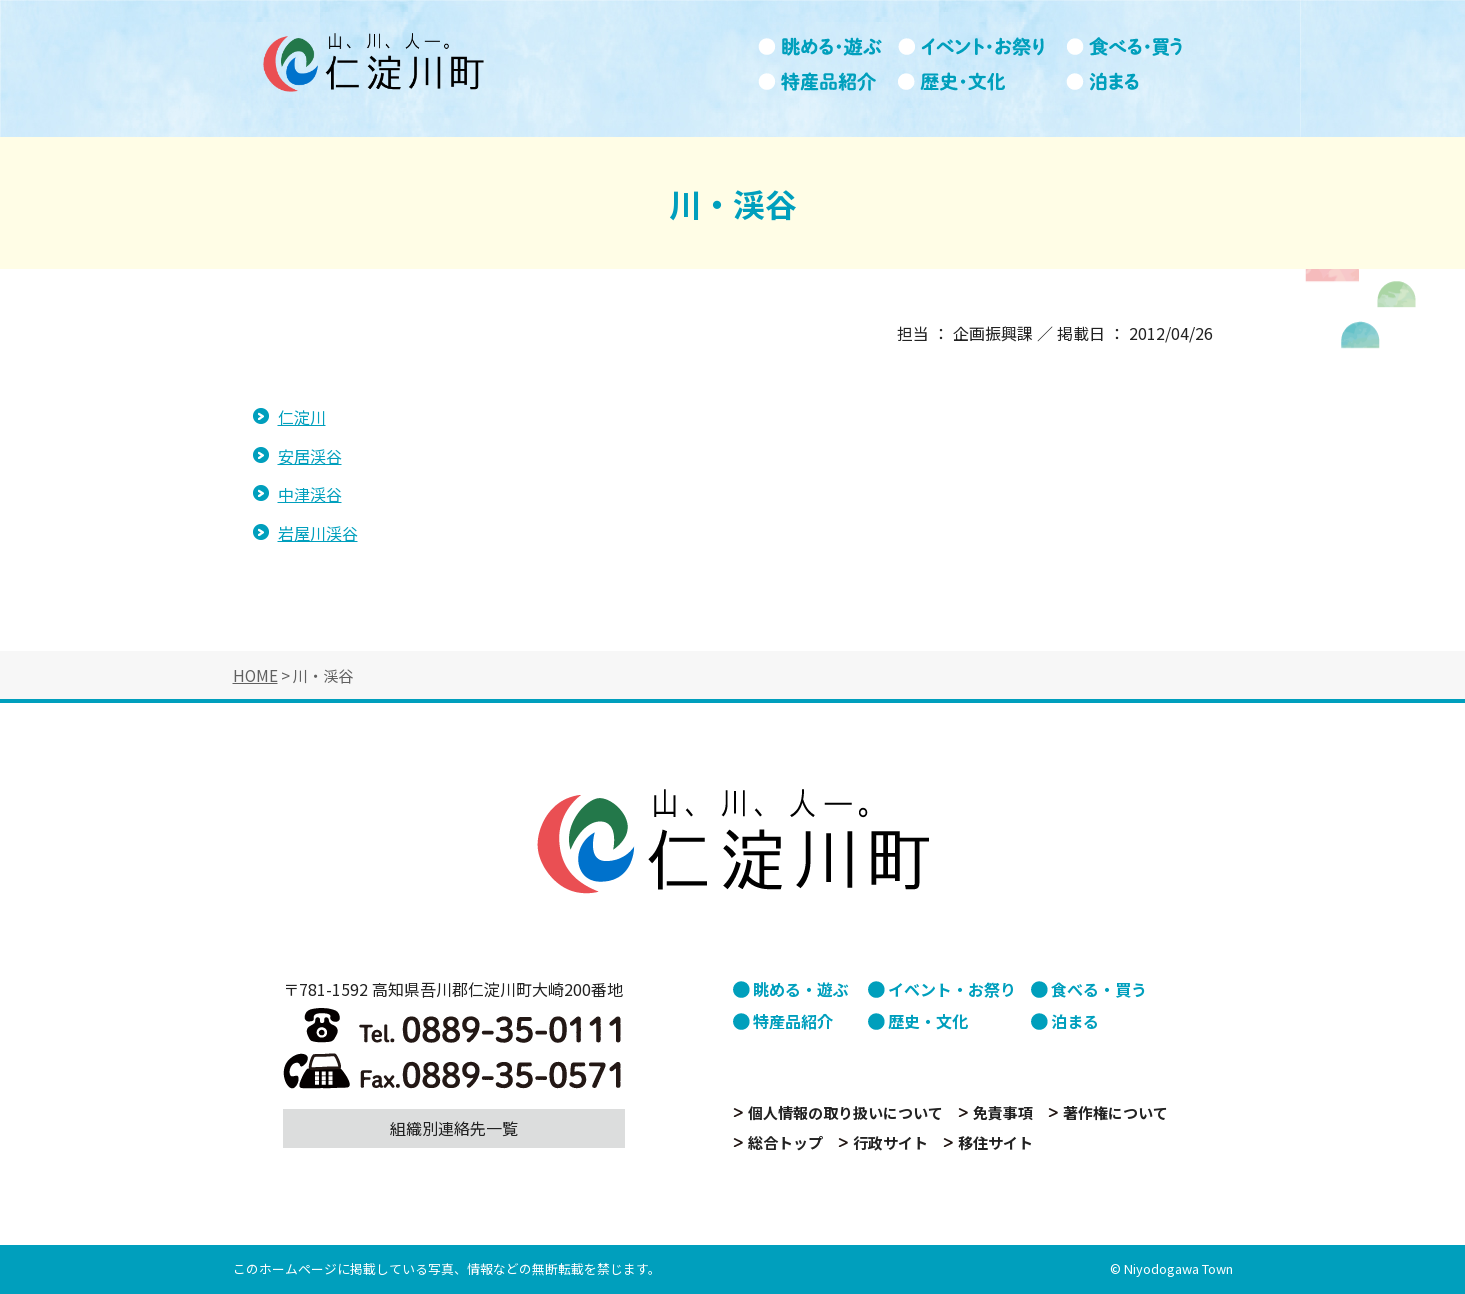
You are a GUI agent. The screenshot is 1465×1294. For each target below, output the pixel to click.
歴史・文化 (982, 82)
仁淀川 (302, 417)
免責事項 (1003, 1112)
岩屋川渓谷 (318, 533)
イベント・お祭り (982, 47)
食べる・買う (1136, 47)
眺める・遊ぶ (828, 47)
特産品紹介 (828, 82)
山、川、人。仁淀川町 (373, 62)
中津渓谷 (310, 494)
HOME (255, 675)
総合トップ (785, 1142)
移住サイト (995, 1142)
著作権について (1115, 1112)
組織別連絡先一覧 (454, 1128)
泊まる (1136, 82)
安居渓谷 (310, 456)
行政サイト (890, 1142)
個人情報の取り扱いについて (845, 1112)
